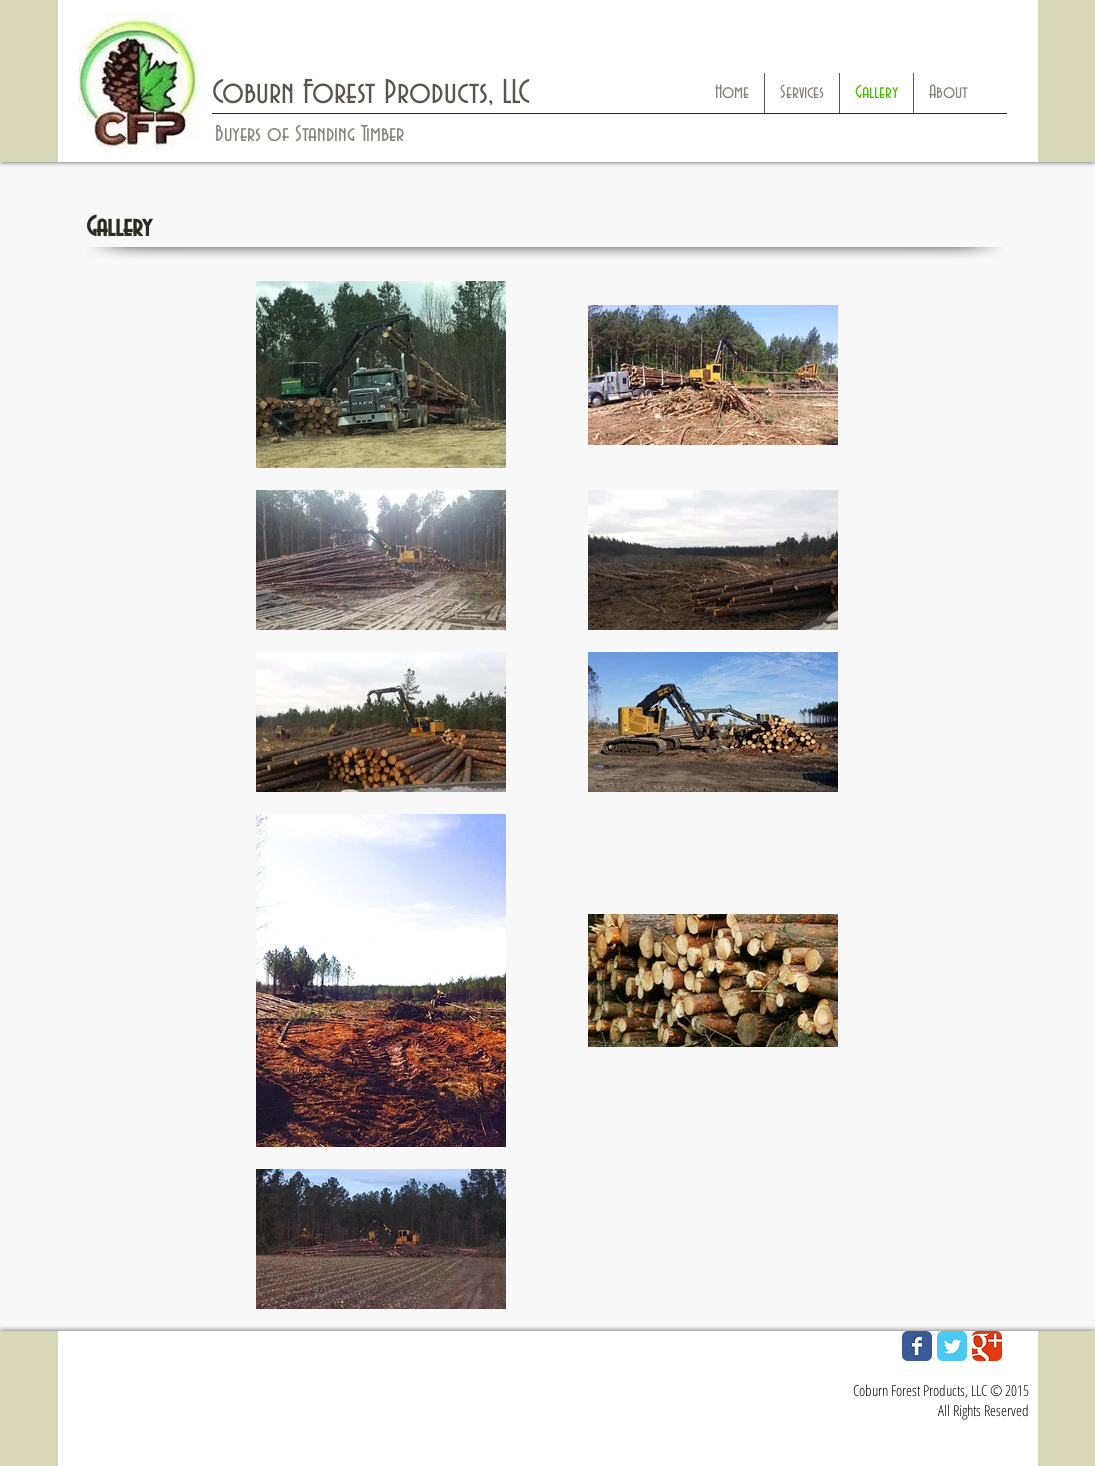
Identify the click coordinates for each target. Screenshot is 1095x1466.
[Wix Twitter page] (952, 1346)
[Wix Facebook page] (917, 1346)
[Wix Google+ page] (987, 1346)
